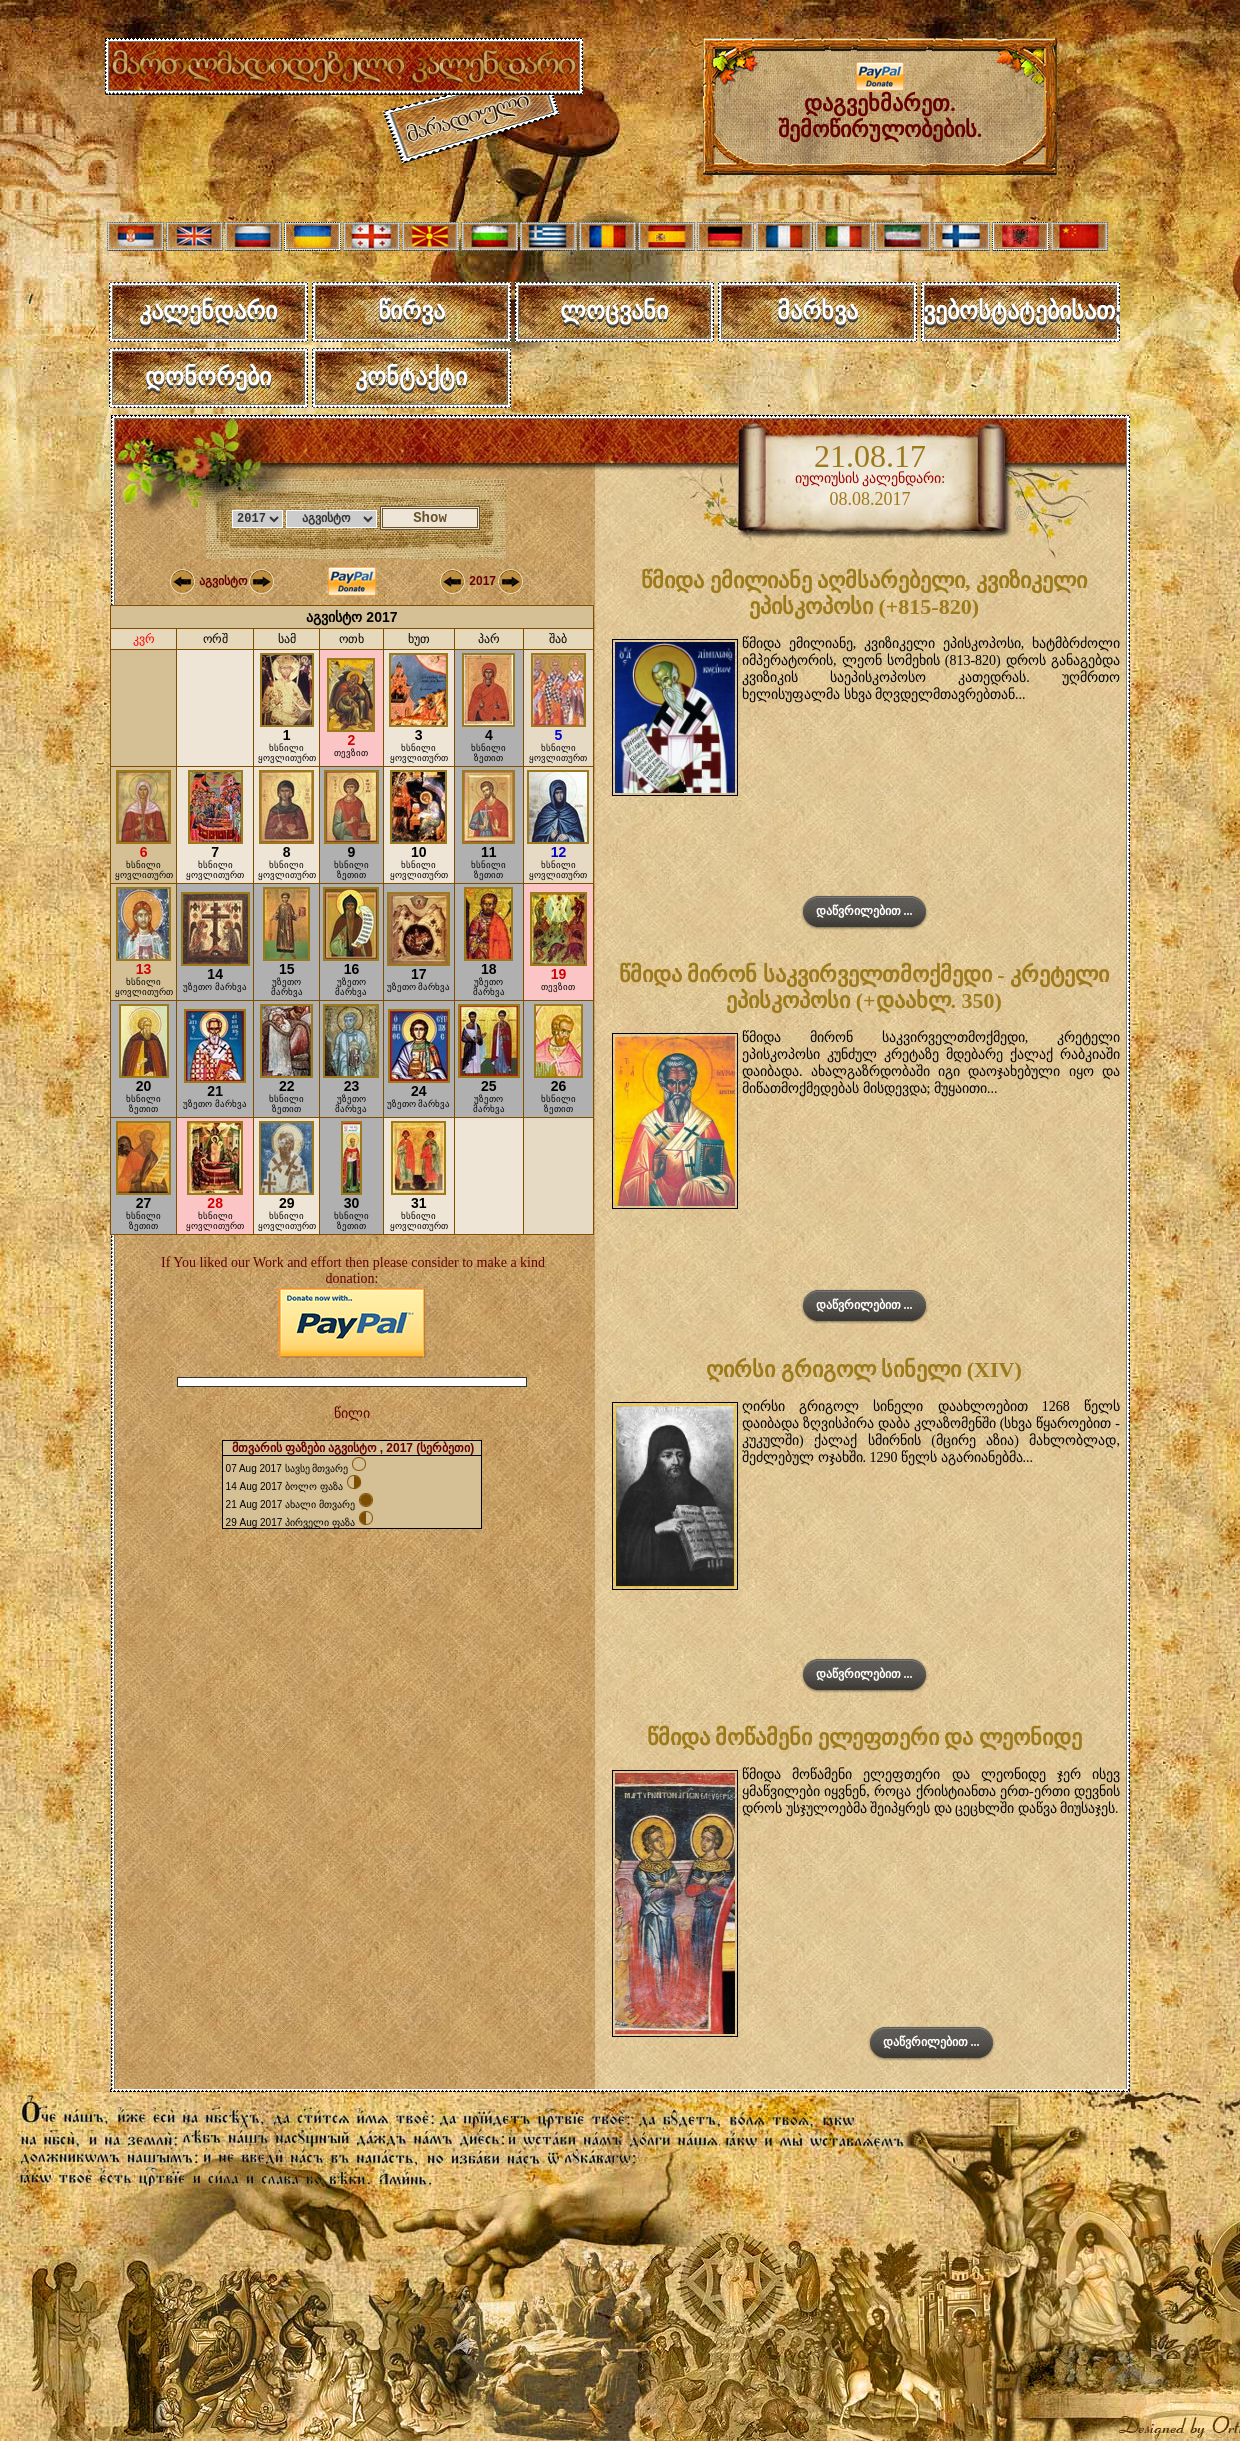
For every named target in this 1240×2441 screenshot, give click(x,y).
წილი (352, 1413)
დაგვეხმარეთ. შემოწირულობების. (880, 106)
